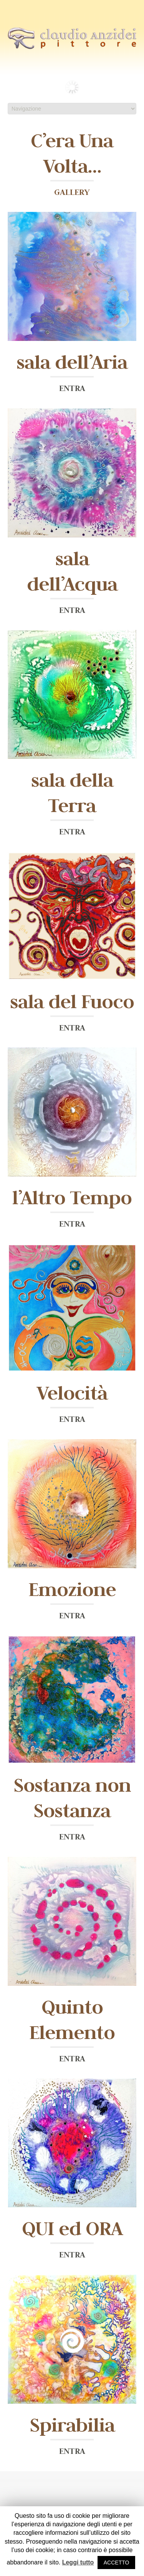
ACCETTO (116, 2562)
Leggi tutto (78, 2562)
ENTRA (72, 388)
